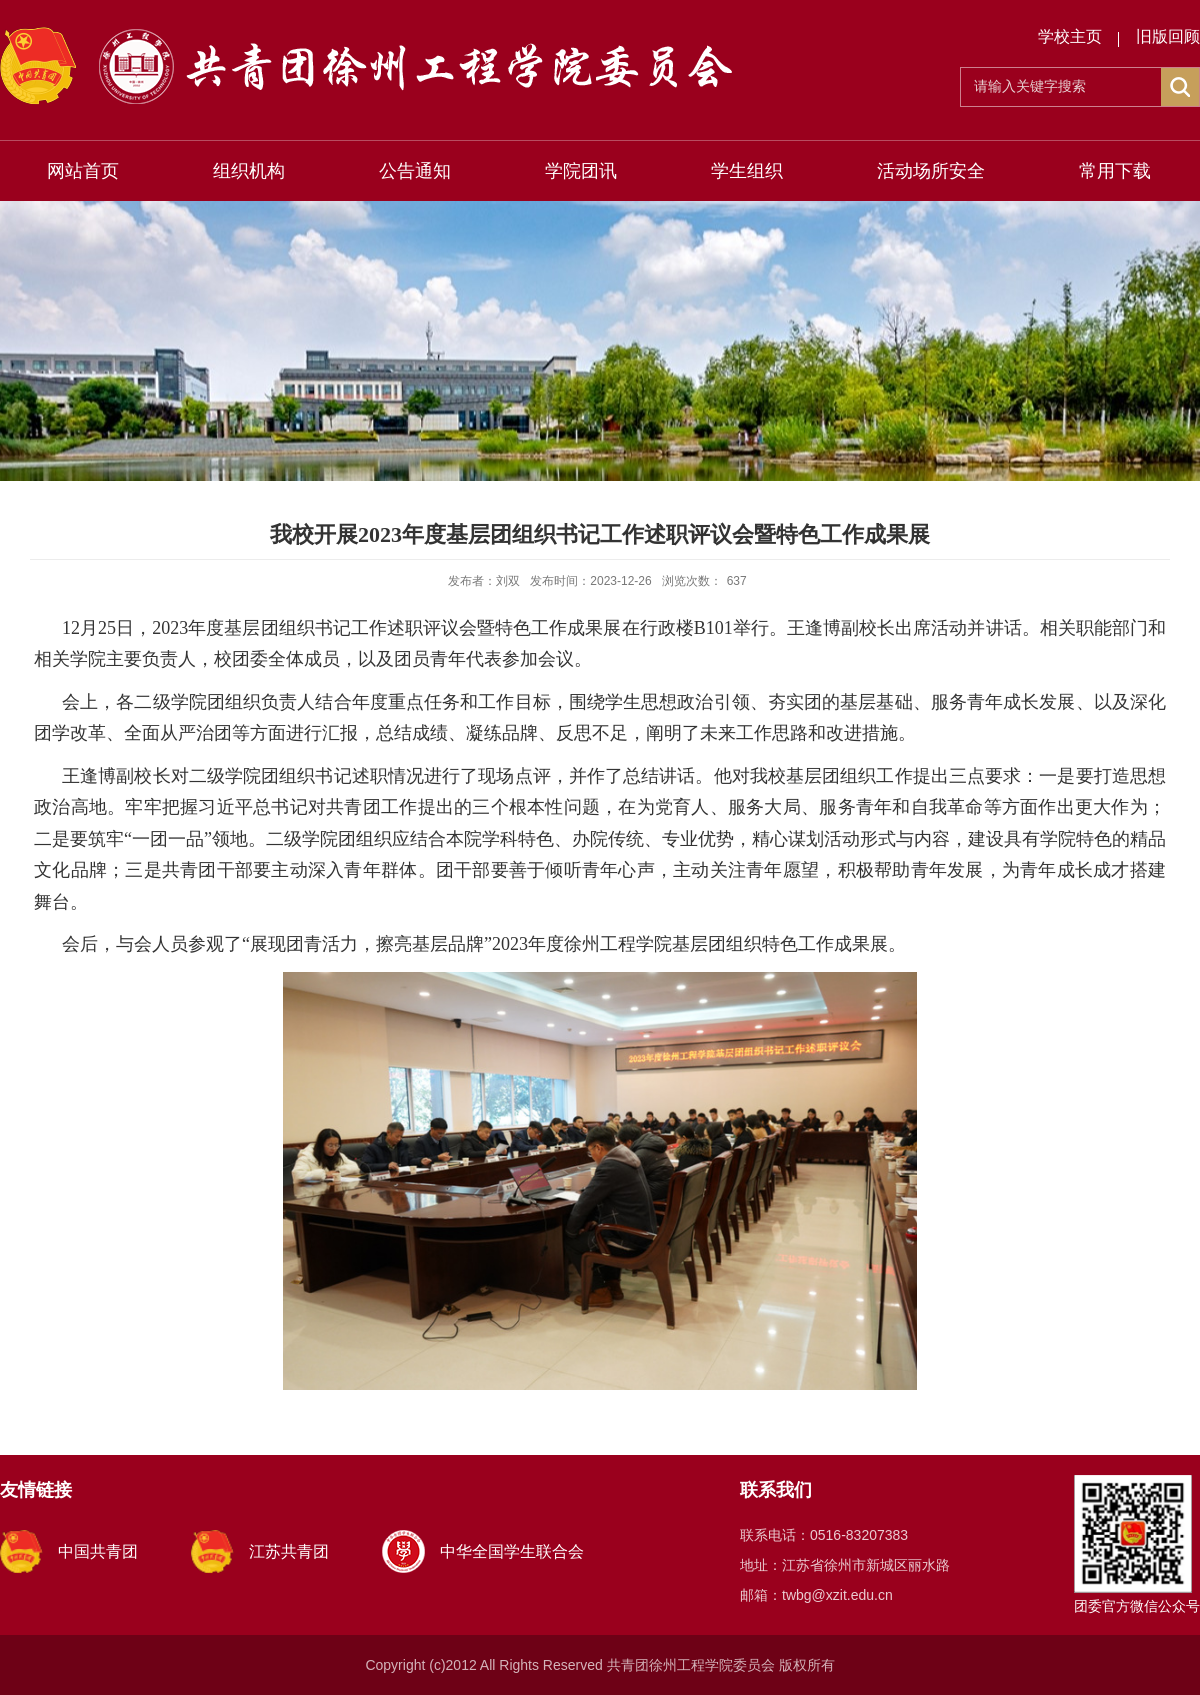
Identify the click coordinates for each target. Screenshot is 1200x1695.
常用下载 (1115, 171)
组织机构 (249, 171)
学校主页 (1070, 36)
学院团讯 (581, 171)
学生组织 (747, 171)
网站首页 (83, 171)
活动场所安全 (931, 171)
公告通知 (415, 171)
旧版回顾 (1168, 36)
